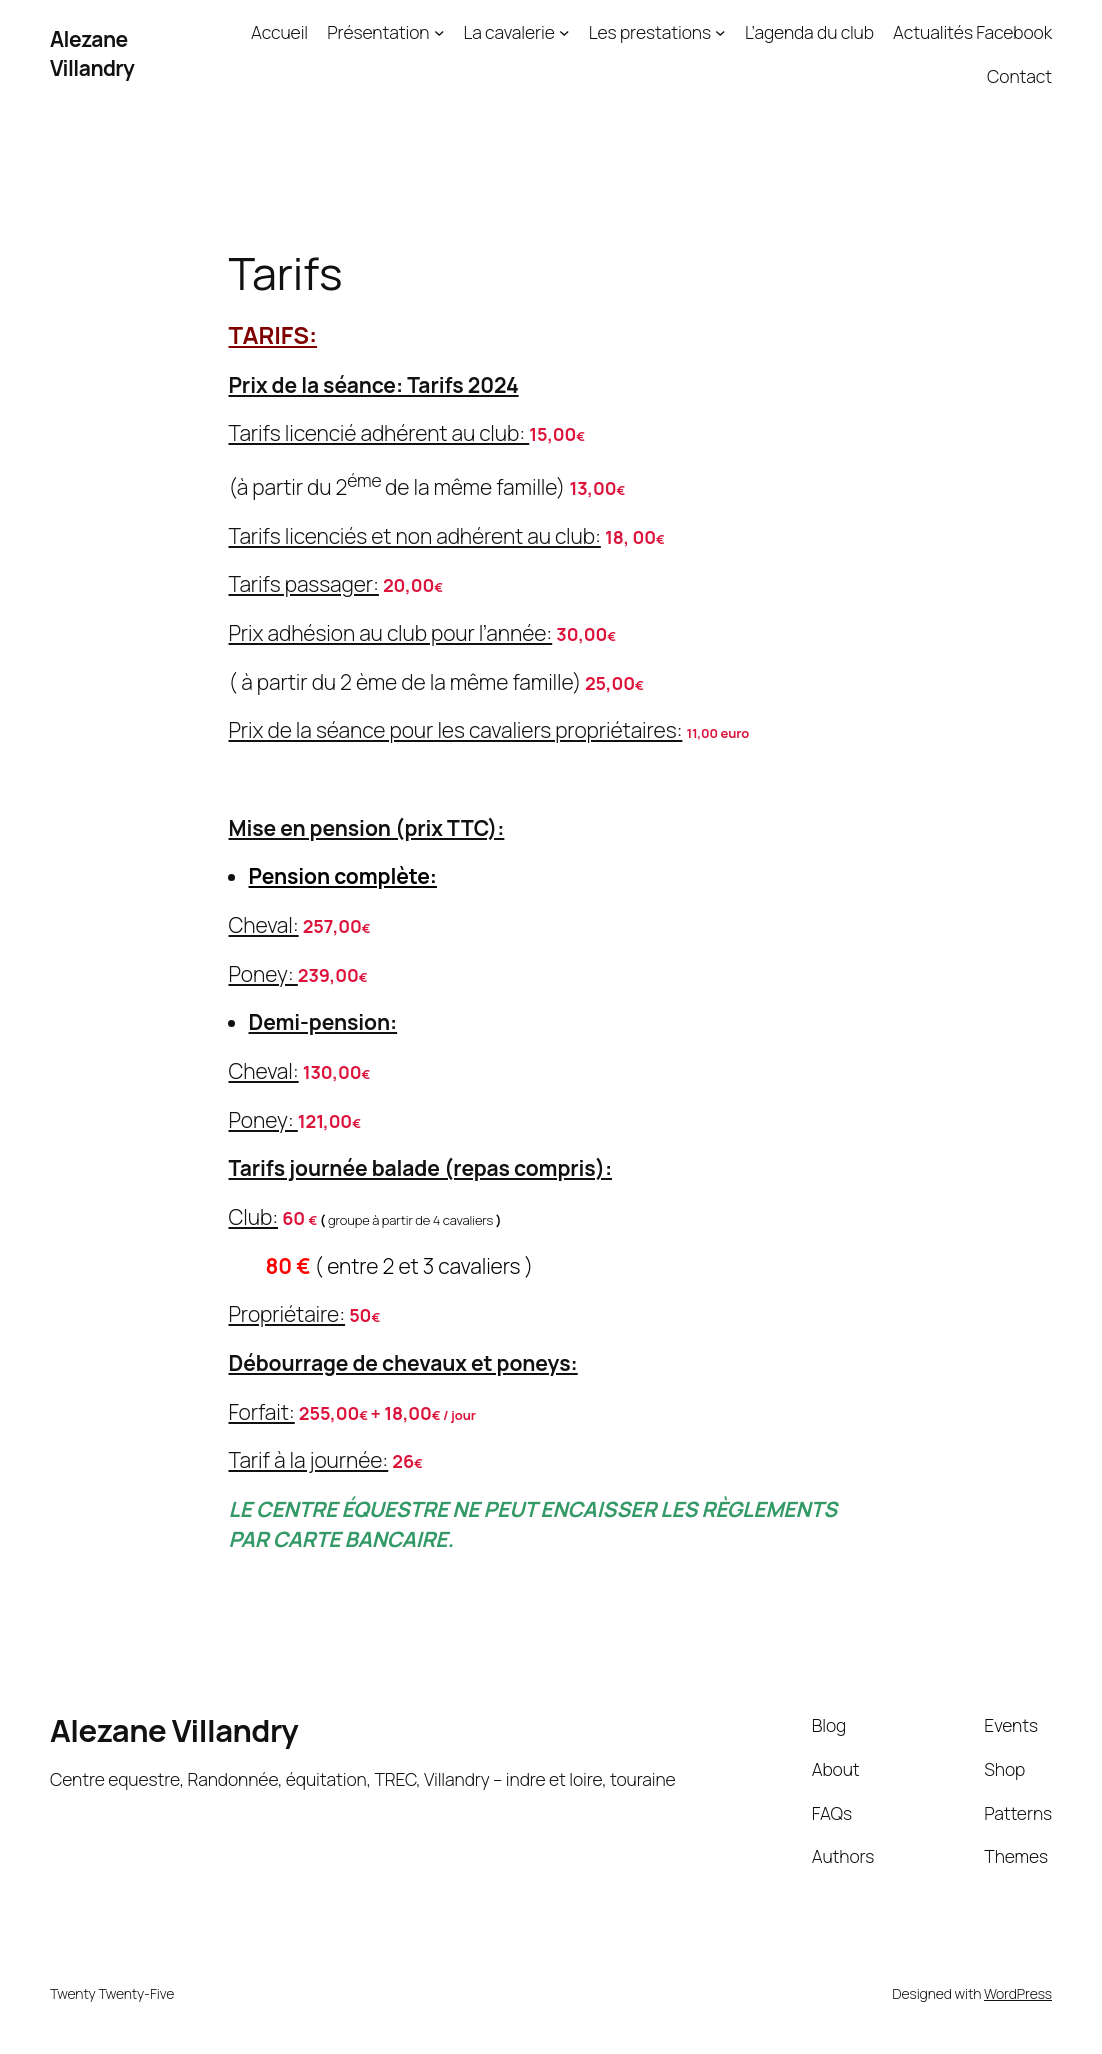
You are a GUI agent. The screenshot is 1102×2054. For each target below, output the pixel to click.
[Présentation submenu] (439, 32)
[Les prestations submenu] (720, 32)
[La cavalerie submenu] (564, 32)
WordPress (1018, 1993)
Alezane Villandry (92, 53)
